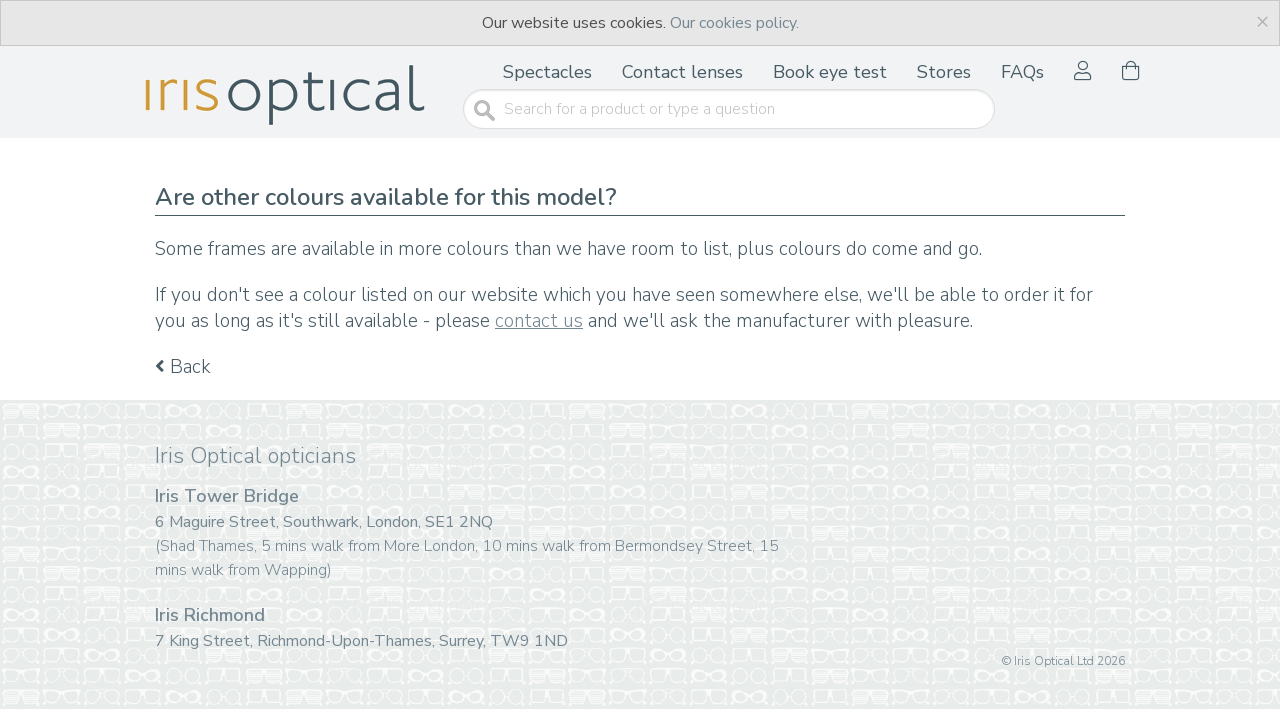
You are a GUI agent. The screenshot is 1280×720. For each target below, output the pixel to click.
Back (183, 367)
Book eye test (830, 72)
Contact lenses (682, 72)
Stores (944, 72)
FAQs (1022, 72)
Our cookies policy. (734, 23)
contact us (539, 321)
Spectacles (547, 72)
